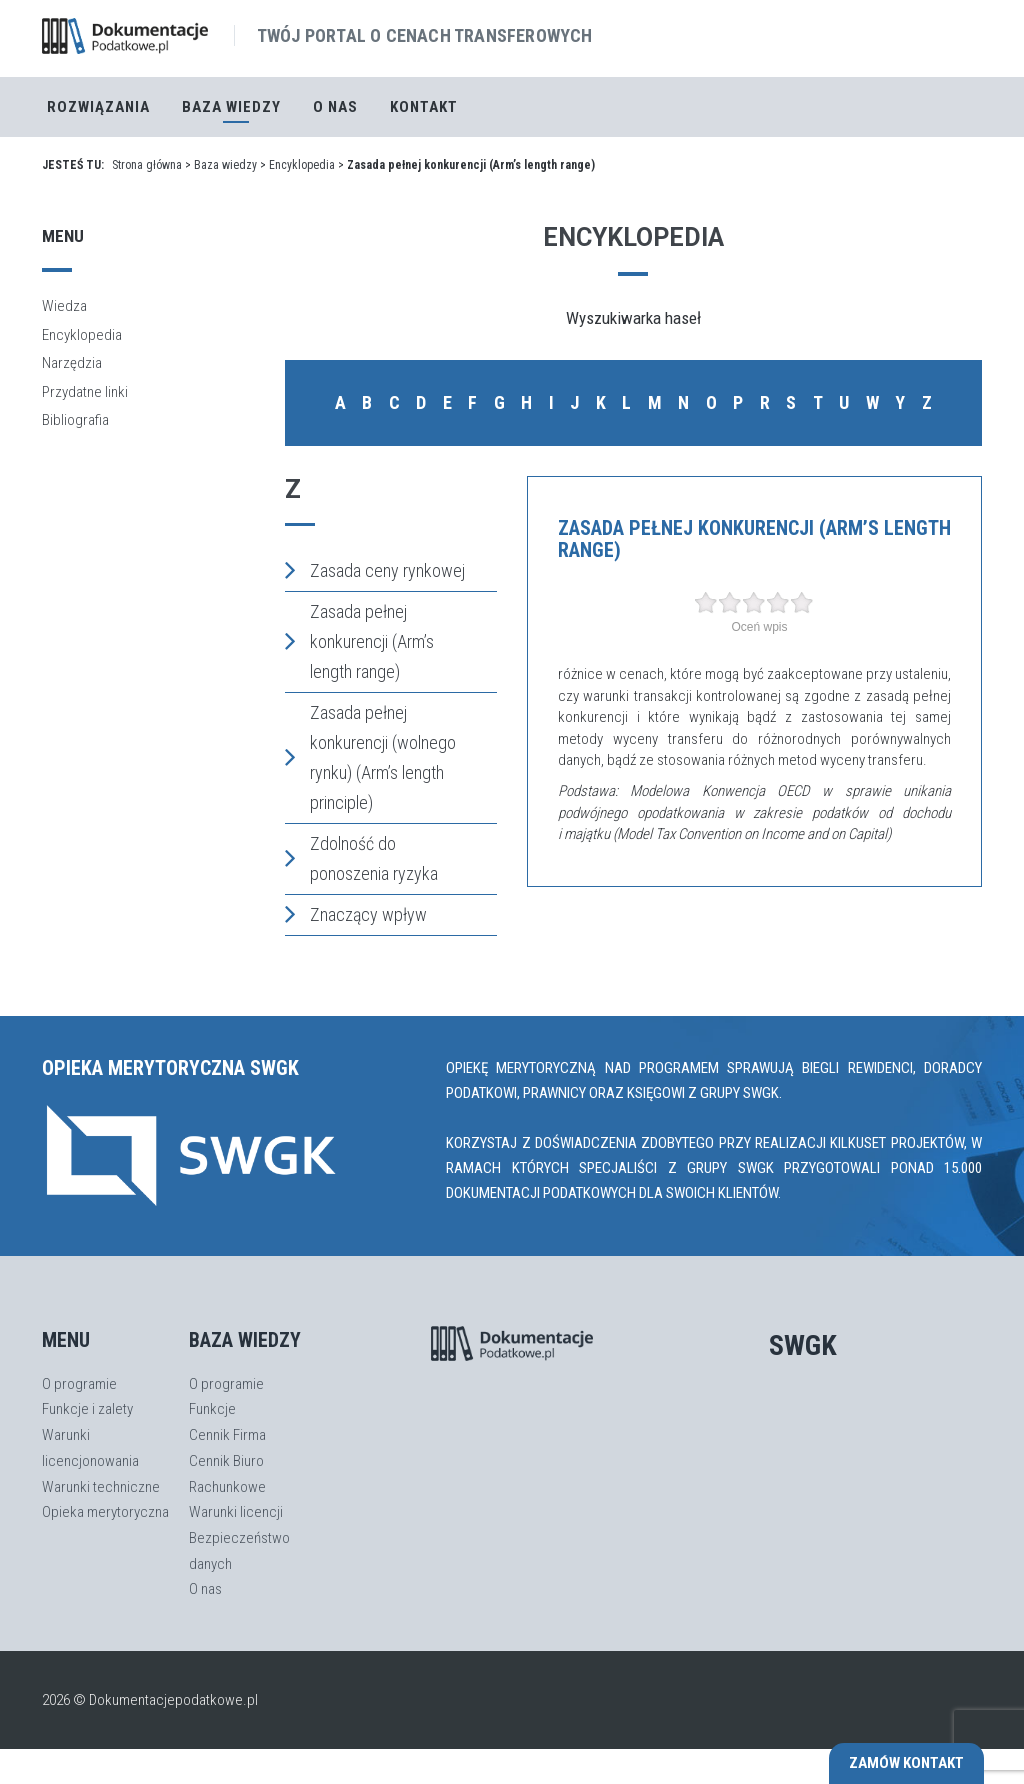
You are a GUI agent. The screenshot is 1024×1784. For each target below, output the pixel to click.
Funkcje (212, 1409)
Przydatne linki (85, 392)
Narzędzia (72, 363)
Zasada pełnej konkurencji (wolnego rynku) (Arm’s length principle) (370, 757)
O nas (335, 107)
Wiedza (64, 306)
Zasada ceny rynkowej (375, 570)
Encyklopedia (302, 165)
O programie (79, 1384)
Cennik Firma (227, 1435)
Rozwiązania (98, 107)
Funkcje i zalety (87, 1409)
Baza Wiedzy (231, 107)
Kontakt (424, 107)
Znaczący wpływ (356, 914)
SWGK (803, 1345)
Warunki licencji (236, 1512)
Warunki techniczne (101, 1487)
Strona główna (147, 165)
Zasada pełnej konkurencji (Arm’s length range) (359, 641)
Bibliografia (75, 420)
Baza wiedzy (225, 165)
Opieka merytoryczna (105, 1512)
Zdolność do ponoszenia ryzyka (361, 858)
